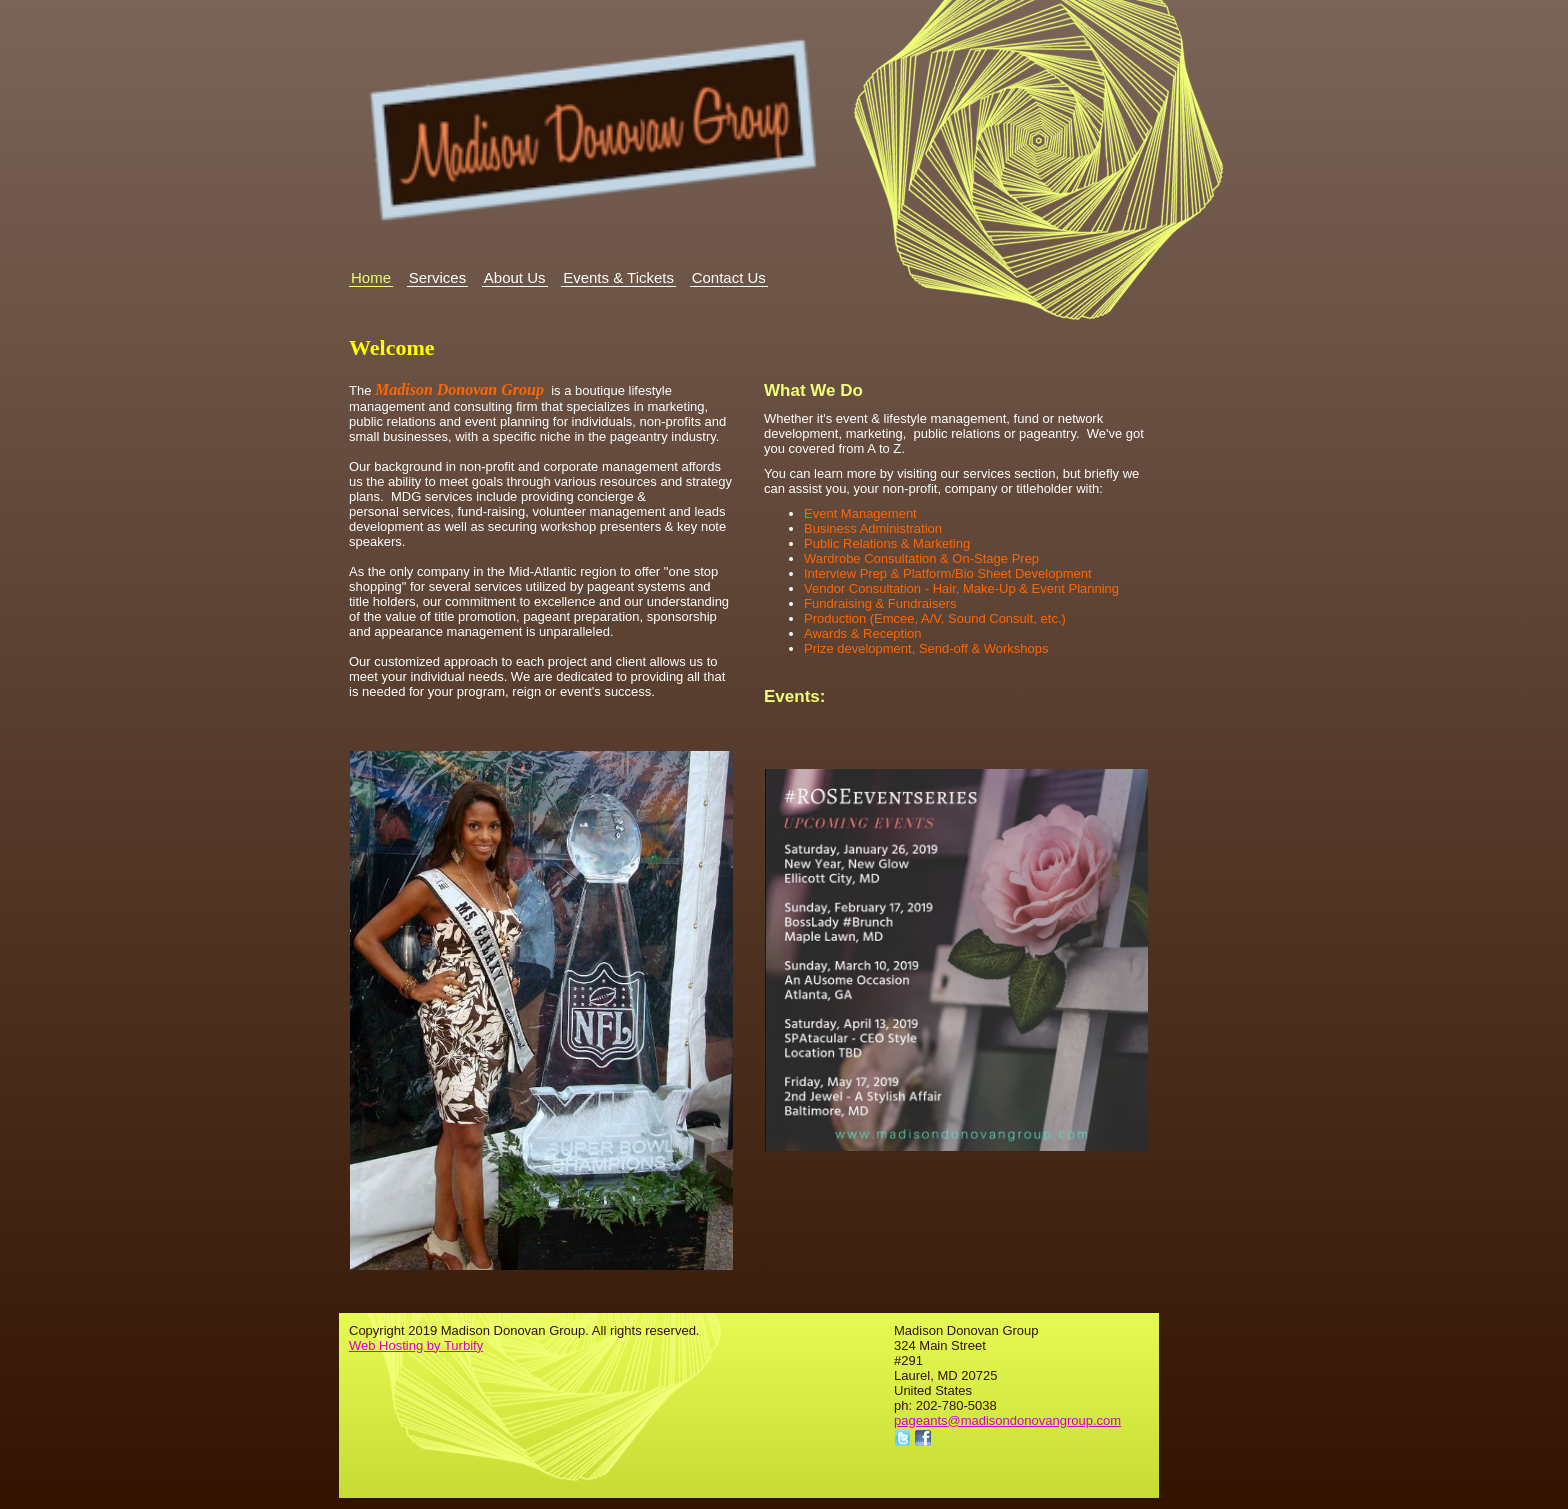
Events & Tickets (618, 277)
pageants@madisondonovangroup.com (1007, 1420)
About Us (515, 277)
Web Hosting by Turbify (416, 1345)
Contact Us (729, 277)
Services (438, 277)
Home (371, 277)
